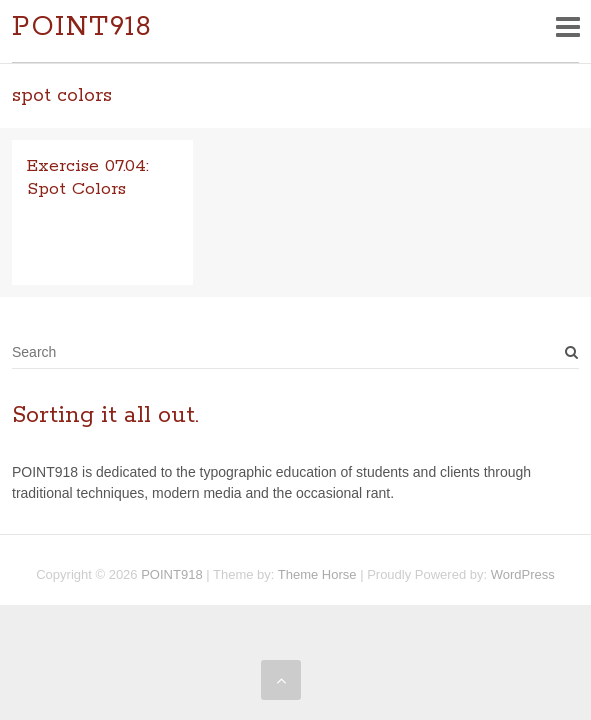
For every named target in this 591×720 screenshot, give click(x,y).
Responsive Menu (567, 26)
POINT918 (82, 27)
